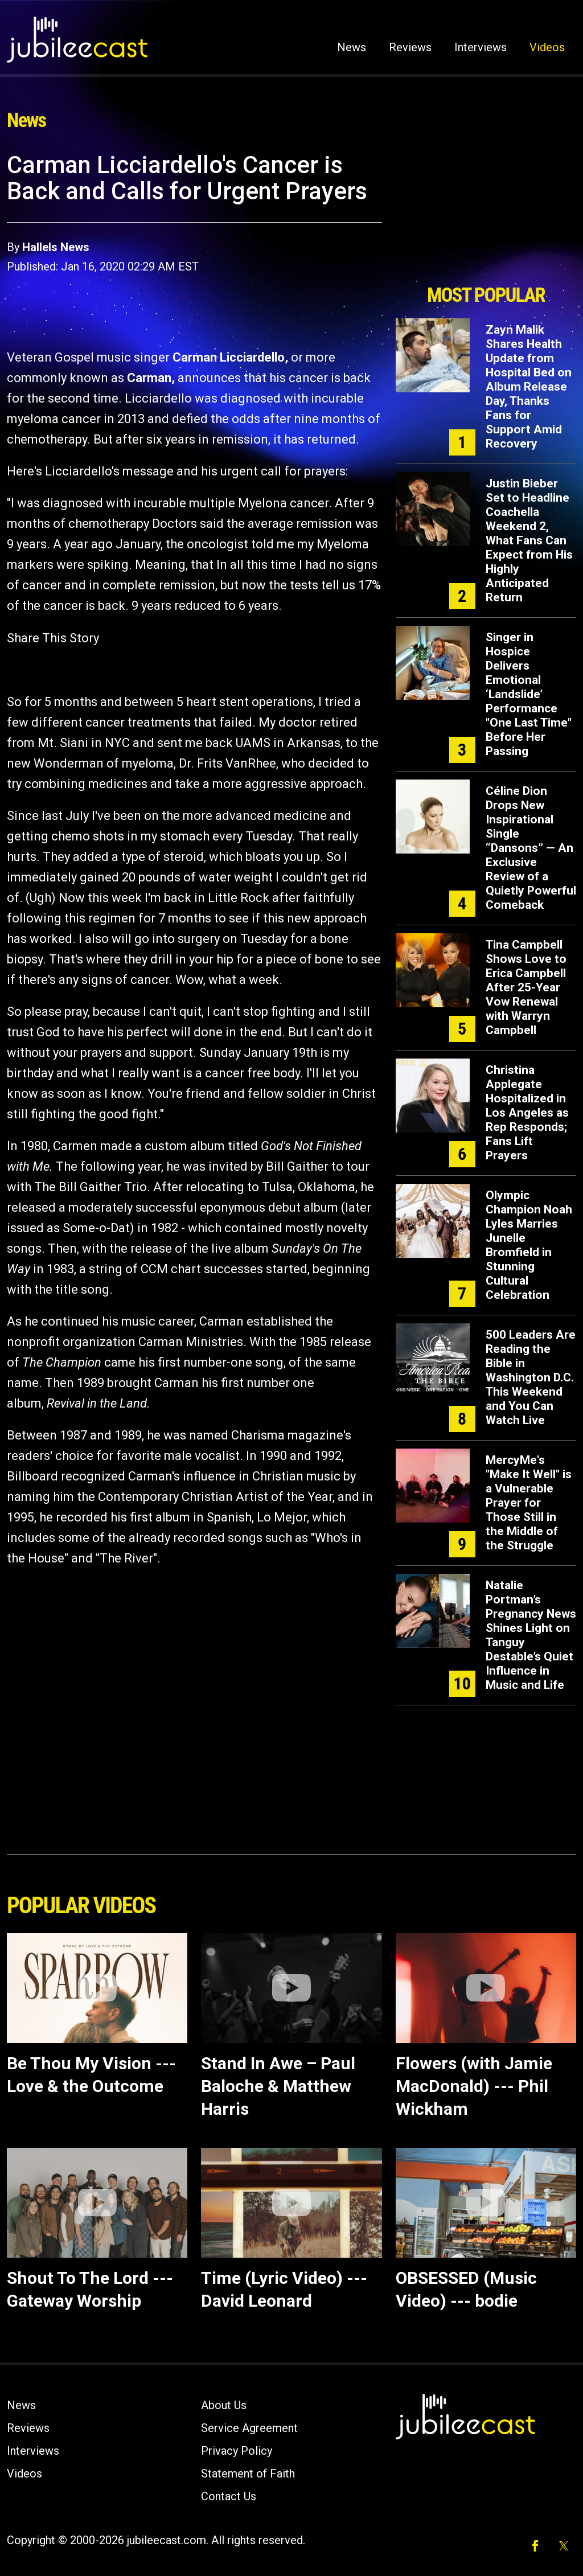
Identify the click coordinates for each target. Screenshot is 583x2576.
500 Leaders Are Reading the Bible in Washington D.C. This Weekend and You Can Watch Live (531, 1377)
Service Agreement (249, 2428)
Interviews (480, 47)
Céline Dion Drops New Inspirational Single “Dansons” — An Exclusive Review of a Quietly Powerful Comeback (531, 848)
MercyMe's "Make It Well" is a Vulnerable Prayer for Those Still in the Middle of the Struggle (529, 1502)
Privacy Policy (236, 2451)
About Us (224, 2405)
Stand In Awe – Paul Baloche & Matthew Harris (278, 2086)
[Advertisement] (485, 214)
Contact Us (228, 2496)
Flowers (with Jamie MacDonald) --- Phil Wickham (474, 2086)
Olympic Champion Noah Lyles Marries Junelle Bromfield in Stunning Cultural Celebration (529, 1245)
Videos (547, 47)
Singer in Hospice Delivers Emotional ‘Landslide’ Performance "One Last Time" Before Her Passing (529, 694)
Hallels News (55, 247)
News (351, 47)
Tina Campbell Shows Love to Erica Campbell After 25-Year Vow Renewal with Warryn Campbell (526, 987)
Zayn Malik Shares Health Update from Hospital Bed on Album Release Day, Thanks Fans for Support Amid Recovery (529, 386)
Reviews (410, 47)
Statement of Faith (248, 2473)
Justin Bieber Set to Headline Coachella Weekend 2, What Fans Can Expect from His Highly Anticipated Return (529, 540)
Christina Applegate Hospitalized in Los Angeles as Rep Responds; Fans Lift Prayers (527, 1112)
